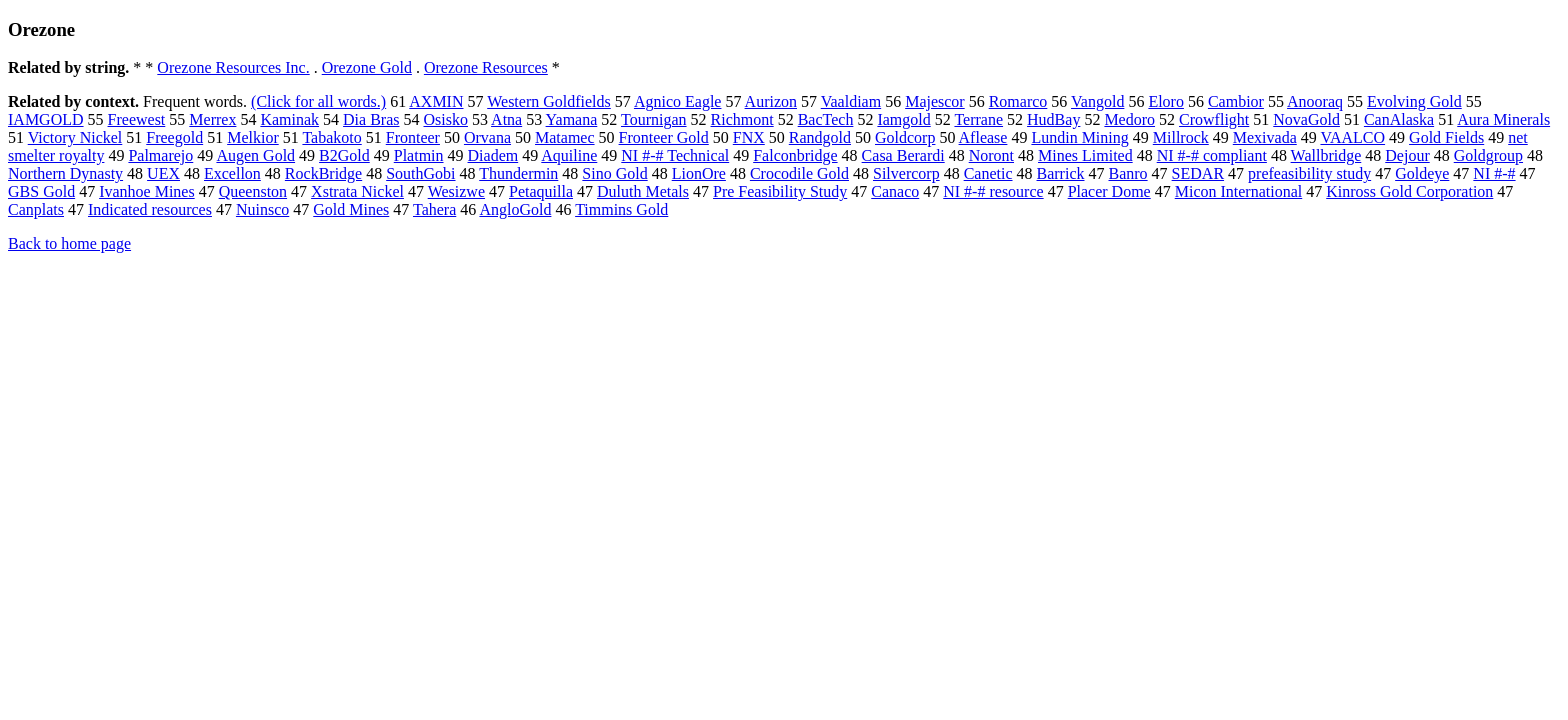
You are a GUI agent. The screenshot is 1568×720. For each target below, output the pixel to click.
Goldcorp (905, 137)
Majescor (935, 101)
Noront (991, 155)
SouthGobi (420, 173)
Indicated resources (150, 209)
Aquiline (569, 155)
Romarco (1018, 101)
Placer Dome (1109, 191)
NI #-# (1494, 173)
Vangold (1097, 101)
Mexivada (1265, 137)
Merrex (212, 119)
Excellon (232, 173)
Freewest (137, 119)
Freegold (174, 137)
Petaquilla (541, 191)
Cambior (1236, 101)
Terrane (978, 119)
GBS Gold (41, 191)
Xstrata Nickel (357, 191)
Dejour (1407, 155)
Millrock (1181, 137)
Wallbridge (1326, 155)
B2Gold (344, 155)
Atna (506, 119)
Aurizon (771, 101)
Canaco (895, 191)
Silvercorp (906, 173)
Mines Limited (1085, 155)
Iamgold (903, 119)
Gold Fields (1446, 137)
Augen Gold (255, 155)
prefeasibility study (1309, 173)
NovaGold (1306, 119)
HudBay (1053, 119)
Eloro (1166, 101)
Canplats (36, 209)
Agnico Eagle (678, 101)
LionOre (699, 173)
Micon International (1239, 191)
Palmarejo (160, 155)
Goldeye (1422, 173)
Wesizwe (456, 191)
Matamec (565, 137)
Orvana (487, 137)
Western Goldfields (549, 101)
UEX (163, 173)
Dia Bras (371, 119)
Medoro (1129, 119)
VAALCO (1352, 137)
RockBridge (323, 173)
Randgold (820, 137)
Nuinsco (262, 209)
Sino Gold (614, 173)
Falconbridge (795, 155)
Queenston (253, 191)
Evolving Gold (1414, 101)
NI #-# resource (993, 191)
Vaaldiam (851, 101)
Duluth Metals (643, 191)
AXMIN (436, 101)
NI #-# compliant (1212, 155)
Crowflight (1214, 119)
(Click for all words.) (318, 101)
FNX (749, 137)
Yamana (572, 119)
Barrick (1061, 173)
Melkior (253, 137)
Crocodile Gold (799, 173)
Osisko (446, 119)
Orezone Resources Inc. (233, 67)
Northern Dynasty (65, 173)
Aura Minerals (1503, 119)
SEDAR (1198, 173)
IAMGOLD (46, 119)
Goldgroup (1488, 155)
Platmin (419, 155)
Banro (1128, 173)
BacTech (826, 119)
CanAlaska (1399, 119)
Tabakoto (331, 137)
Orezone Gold (367, 67)
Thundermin (518, 173)
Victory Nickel (75, 137)
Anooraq (1315, 101)
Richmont (742, 119)
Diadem (493, 155)
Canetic (988, 173)
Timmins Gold (621, 209)
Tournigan (654, 119)
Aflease (983, 137)
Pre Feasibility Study (780, 191)
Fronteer (413, 137)
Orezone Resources (486, 67)
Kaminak (289, 119)
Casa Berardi (903, 155)
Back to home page (69, 243)
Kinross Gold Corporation (1409, 191)
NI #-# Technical (675, 155)
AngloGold (515, 209)
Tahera (434, 209)
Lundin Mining (1079, 137)
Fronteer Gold (664, 137)
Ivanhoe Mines (147, 191)
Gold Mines (351, 209)
